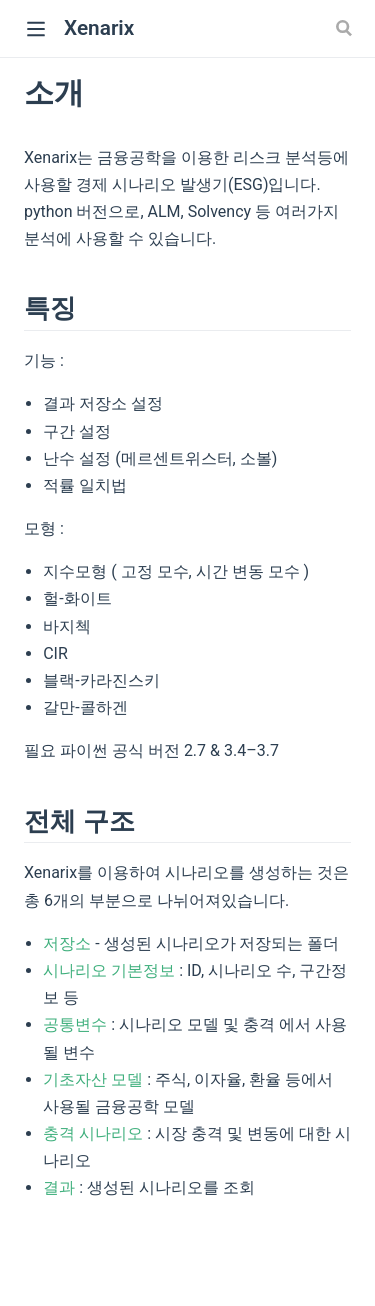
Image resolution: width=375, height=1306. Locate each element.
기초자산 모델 (93, 1079)
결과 (59, 1187)
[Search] (346, 28)
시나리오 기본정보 (109, 970)
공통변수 (75, 1024)
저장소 (67, 943)
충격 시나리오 (93, 1133)
